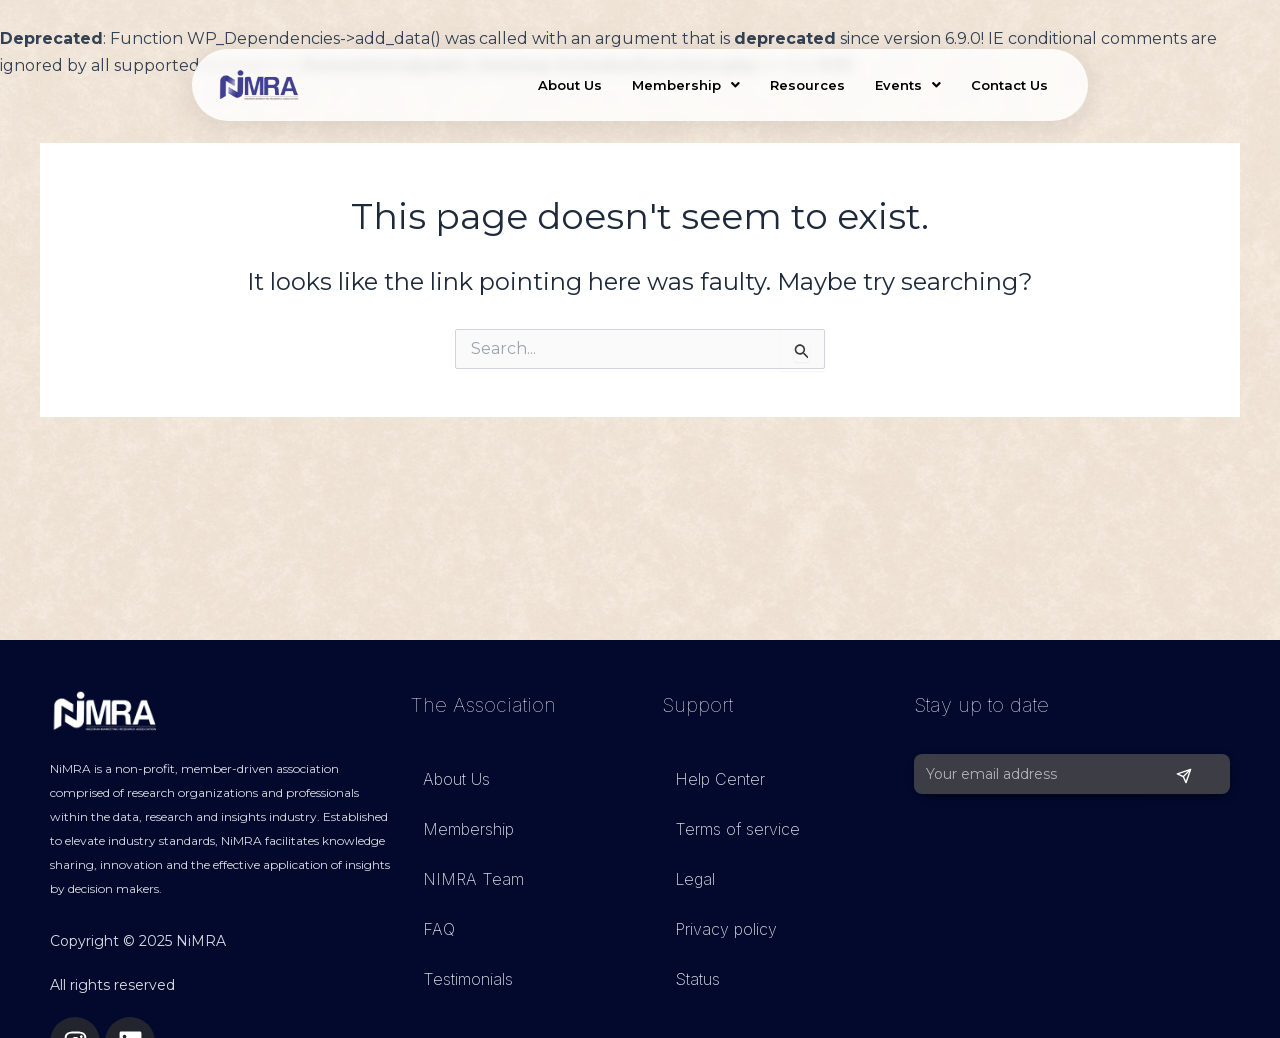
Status (697, 979)
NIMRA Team (473, 879)
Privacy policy (726, 929)
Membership (686, 85)
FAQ (439, 929)
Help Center (720, 779)
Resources (807, 85)
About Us (570, 85)
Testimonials (468, 979)
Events (908, 85)
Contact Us (1009, 85)
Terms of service (737, 829)
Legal (695, 879)
